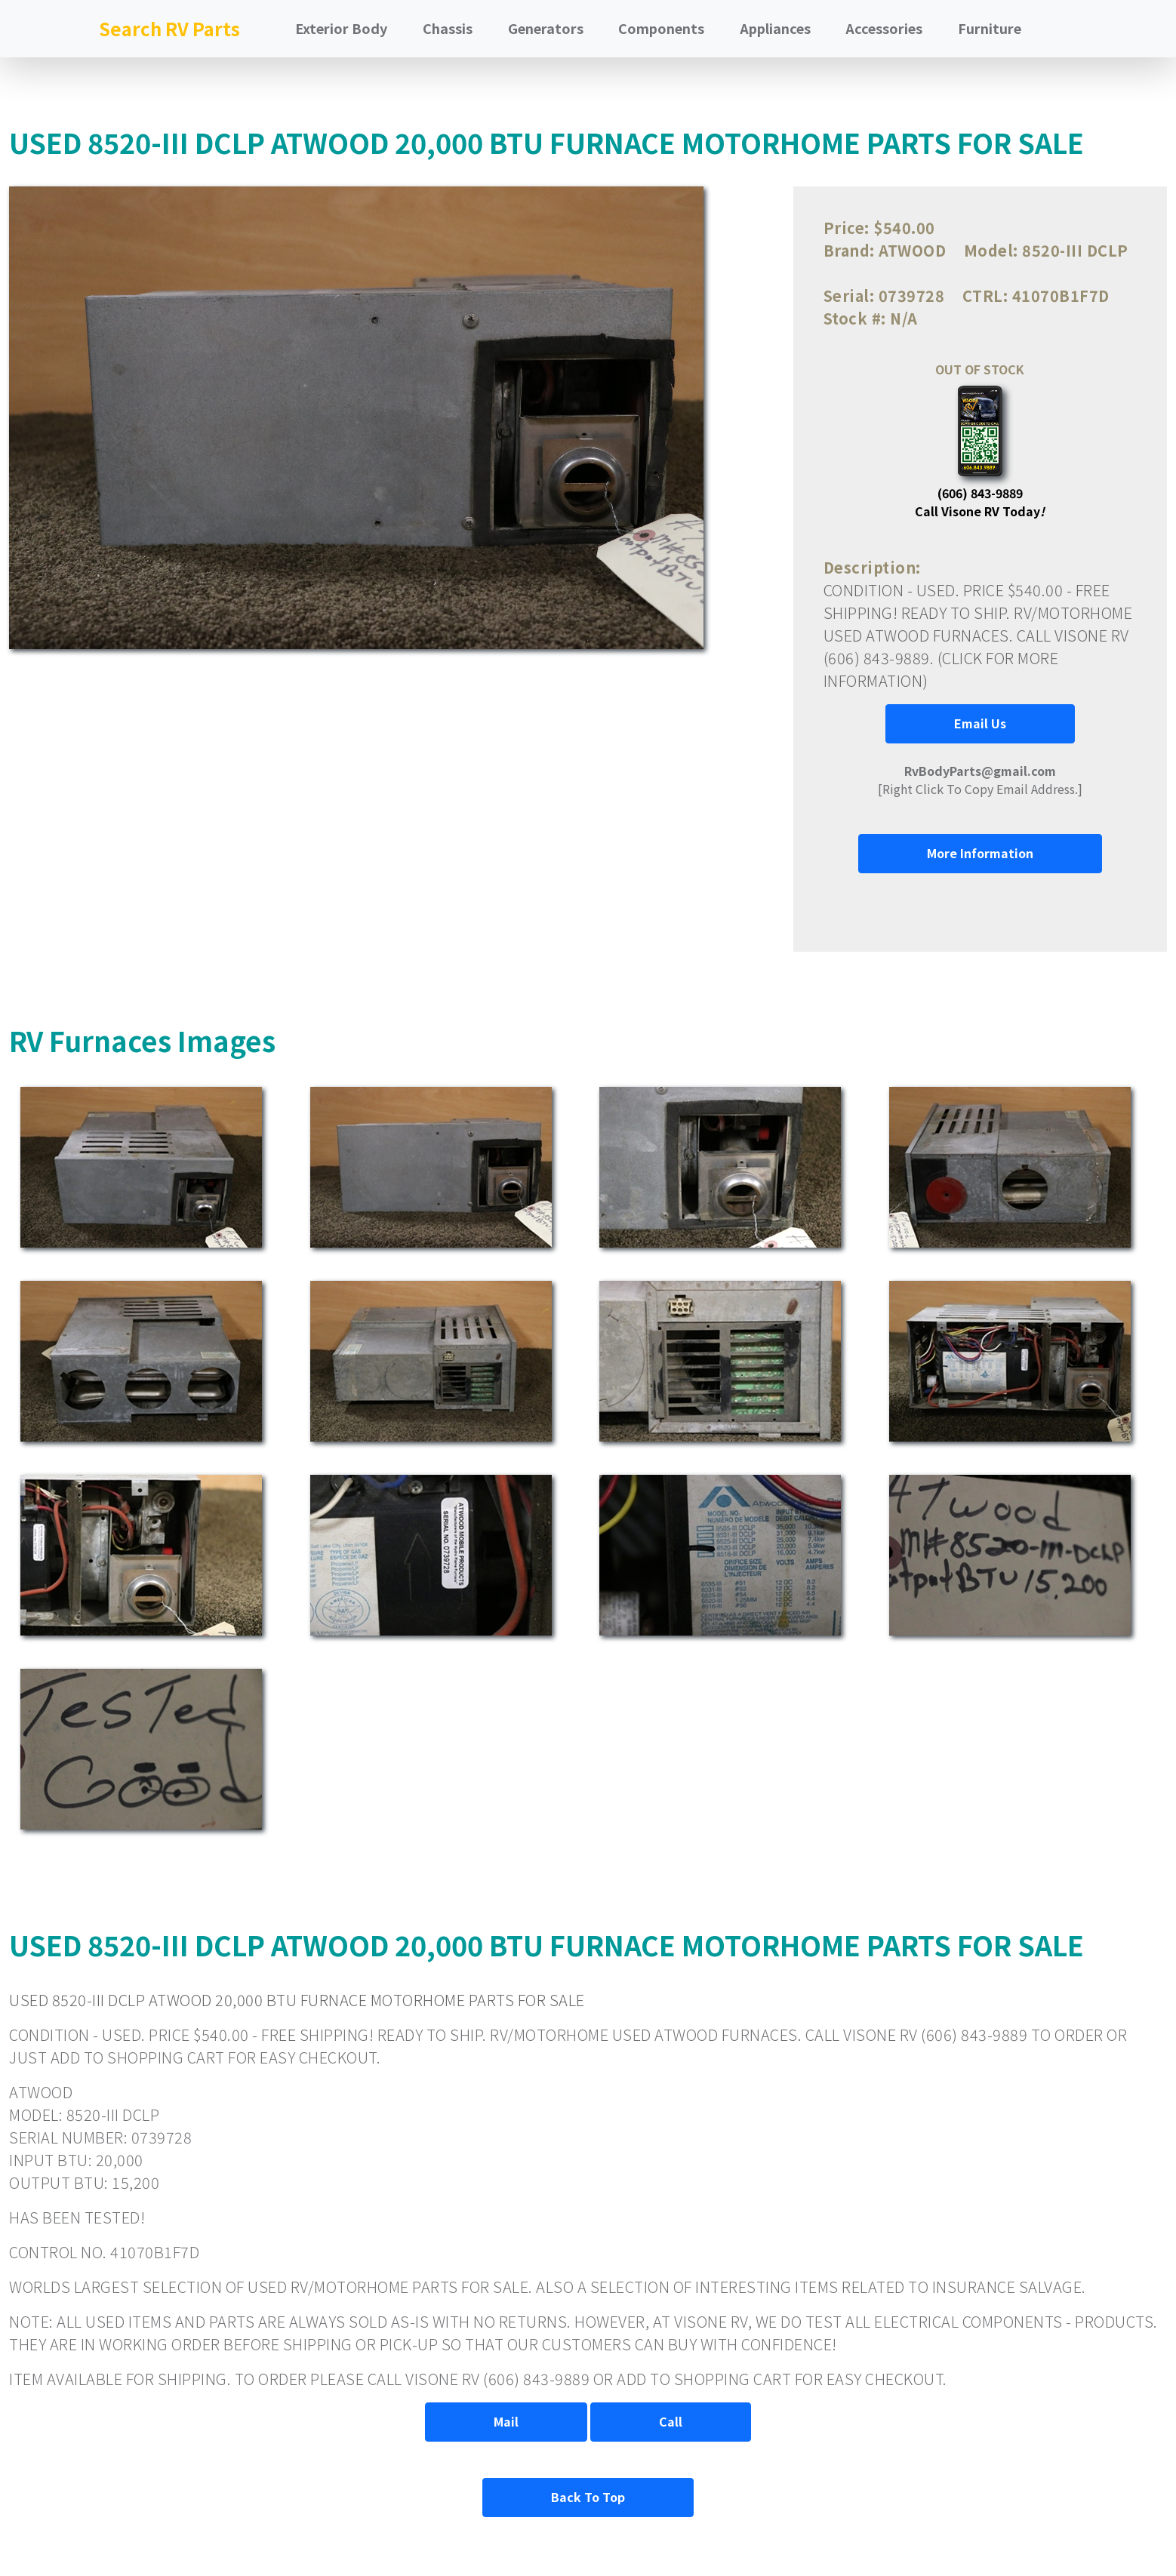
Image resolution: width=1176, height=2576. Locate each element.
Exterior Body (341, 28)
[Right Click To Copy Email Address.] (980, 780)
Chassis (448, 28)
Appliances (775, 28)
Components (661, 28)
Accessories (883, 28)
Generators (545, 28)
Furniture (989, 28)
